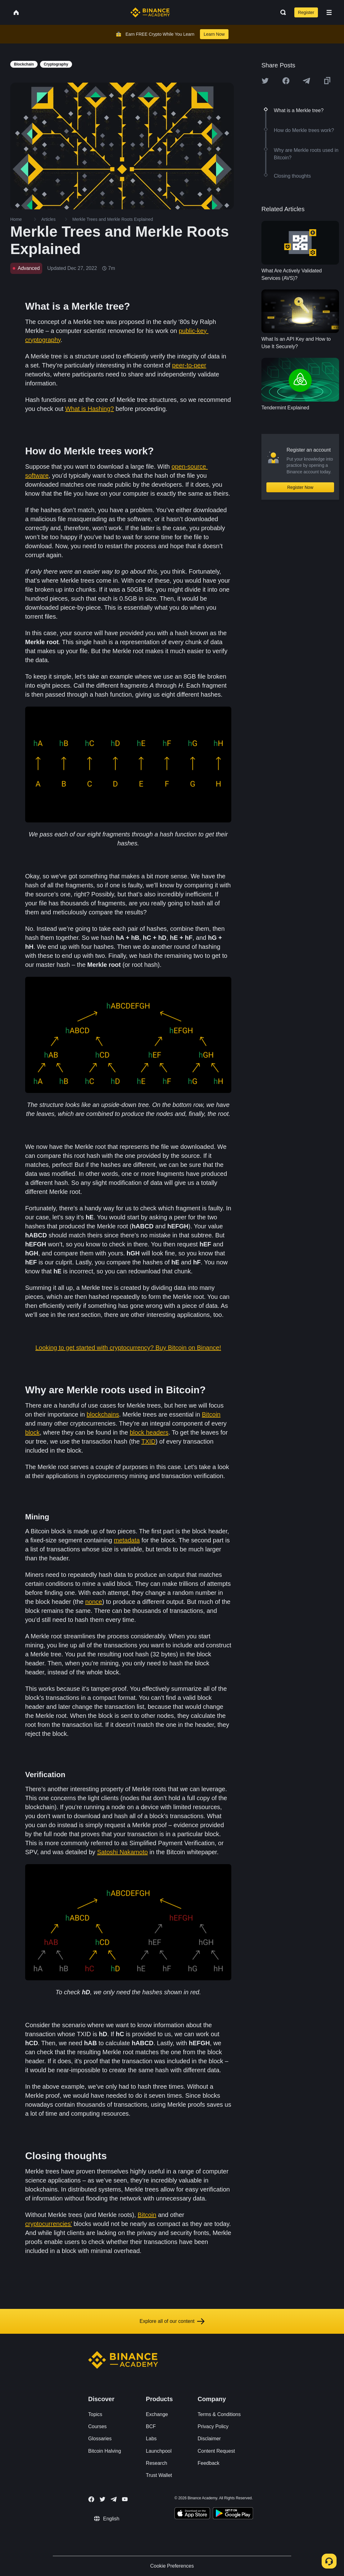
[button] (329, 12)
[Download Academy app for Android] (233, 2514)
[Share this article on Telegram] (306, 80)
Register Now (300, 487)
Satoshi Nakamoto (122, 1852)
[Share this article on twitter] (265, 80)
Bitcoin (211, 1414)
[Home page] (150, 12)
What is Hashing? (89, 408)
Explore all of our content (172, 2321)
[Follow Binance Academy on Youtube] (125, 2499)
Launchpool (159, 2451)
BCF (151, 2426)
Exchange (157, 2414)
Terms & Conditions (219, 2414)
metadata (127, 1540)
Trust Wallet (159, 2475)
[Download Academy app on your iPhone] (192, 2514)
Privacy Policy (213, 2426)
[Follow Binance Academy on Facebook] (91, 2499)
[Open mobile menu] (329, 12)
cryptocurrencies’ (48, 2223)
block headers (149, 1432)
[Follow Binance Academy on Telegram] (114, 2499)
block (32, 1432)
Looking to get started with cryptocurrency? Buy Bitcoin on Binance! (128, 1347)
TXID (148, 1441)
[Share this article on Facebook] (286, 80)
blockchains (103, 1414)
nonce (93, 1601)
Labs (151, 2438)
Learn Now (214, 34)
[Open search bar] (281, 12)
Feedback (209, 2463)
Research (156, 2463)
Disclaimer (209, 2438)
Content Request (216, 2451)
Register (306, 12)
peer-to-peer (189, 365)
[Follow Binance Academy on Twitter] (102, 2499)
